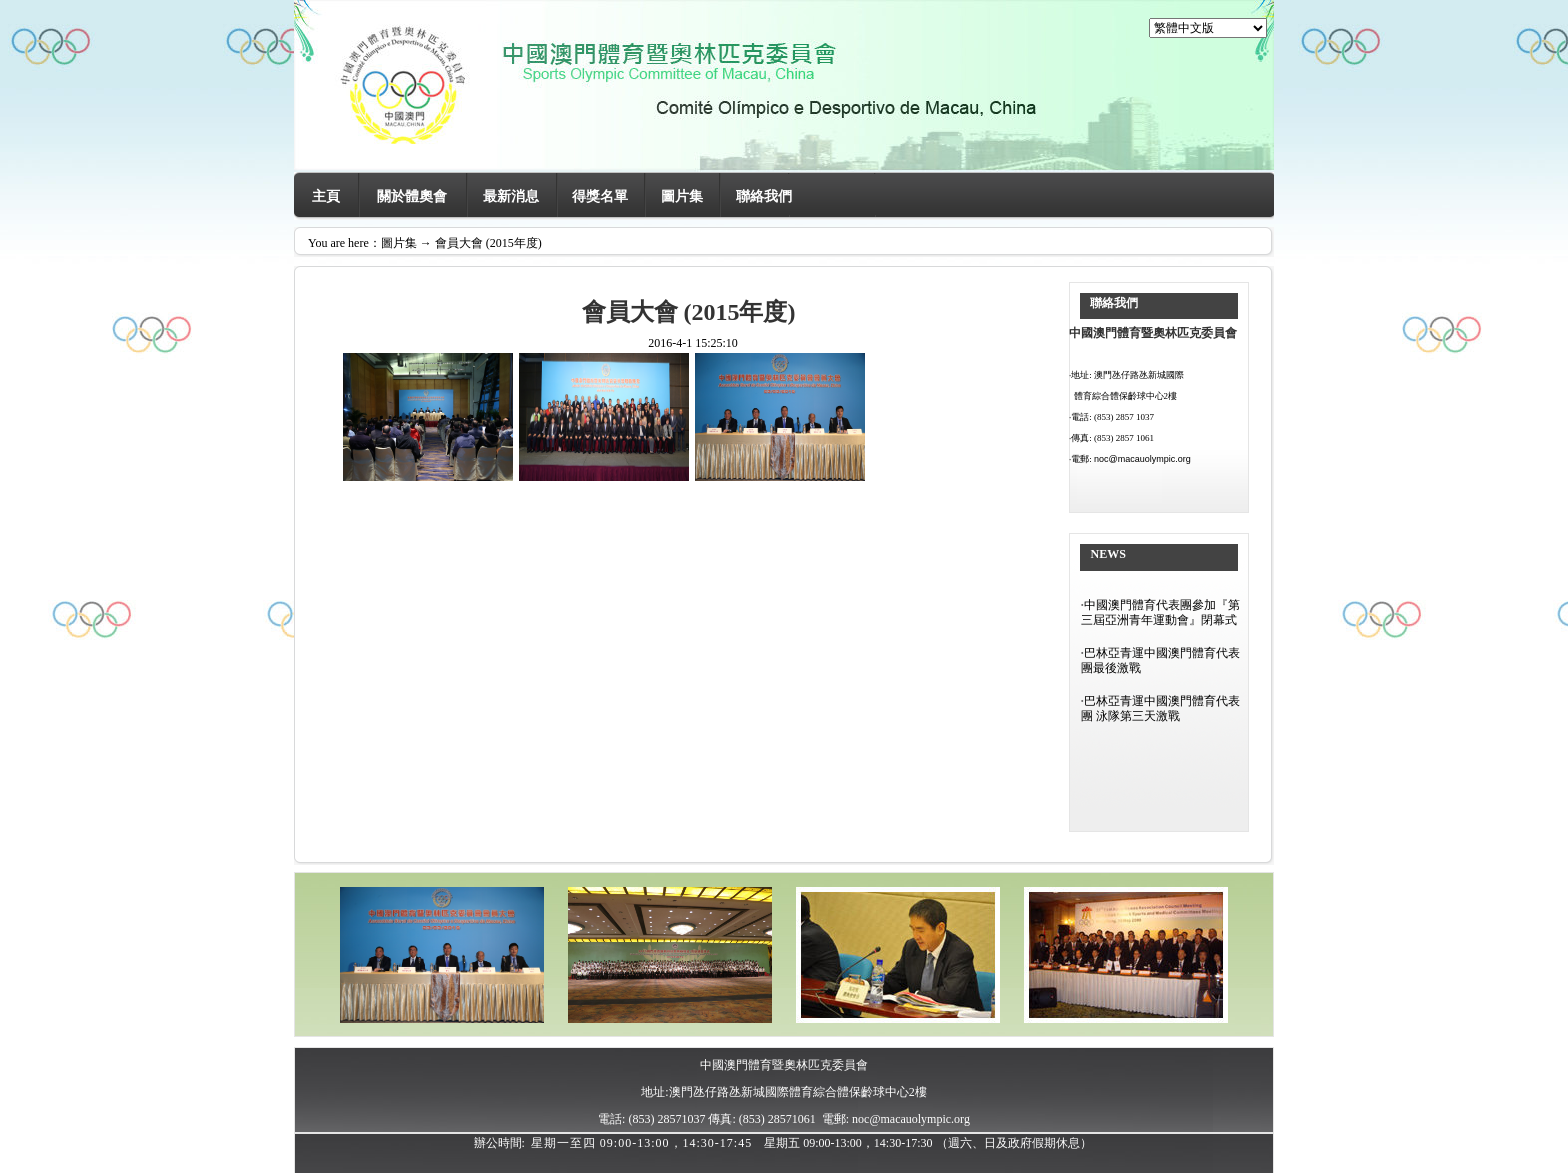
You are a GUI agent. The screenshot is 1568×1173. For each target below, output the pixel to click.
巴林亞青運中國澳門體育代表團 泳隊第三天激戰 (1160, 708)
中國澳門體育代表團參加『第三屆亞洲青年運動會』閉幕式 (1160, 612)
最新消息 (511, 196)
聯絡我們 (764, 196)
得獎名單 (600, 196)
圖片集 (682, 196)
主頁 (326, 196)
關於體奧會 (412, 196)
